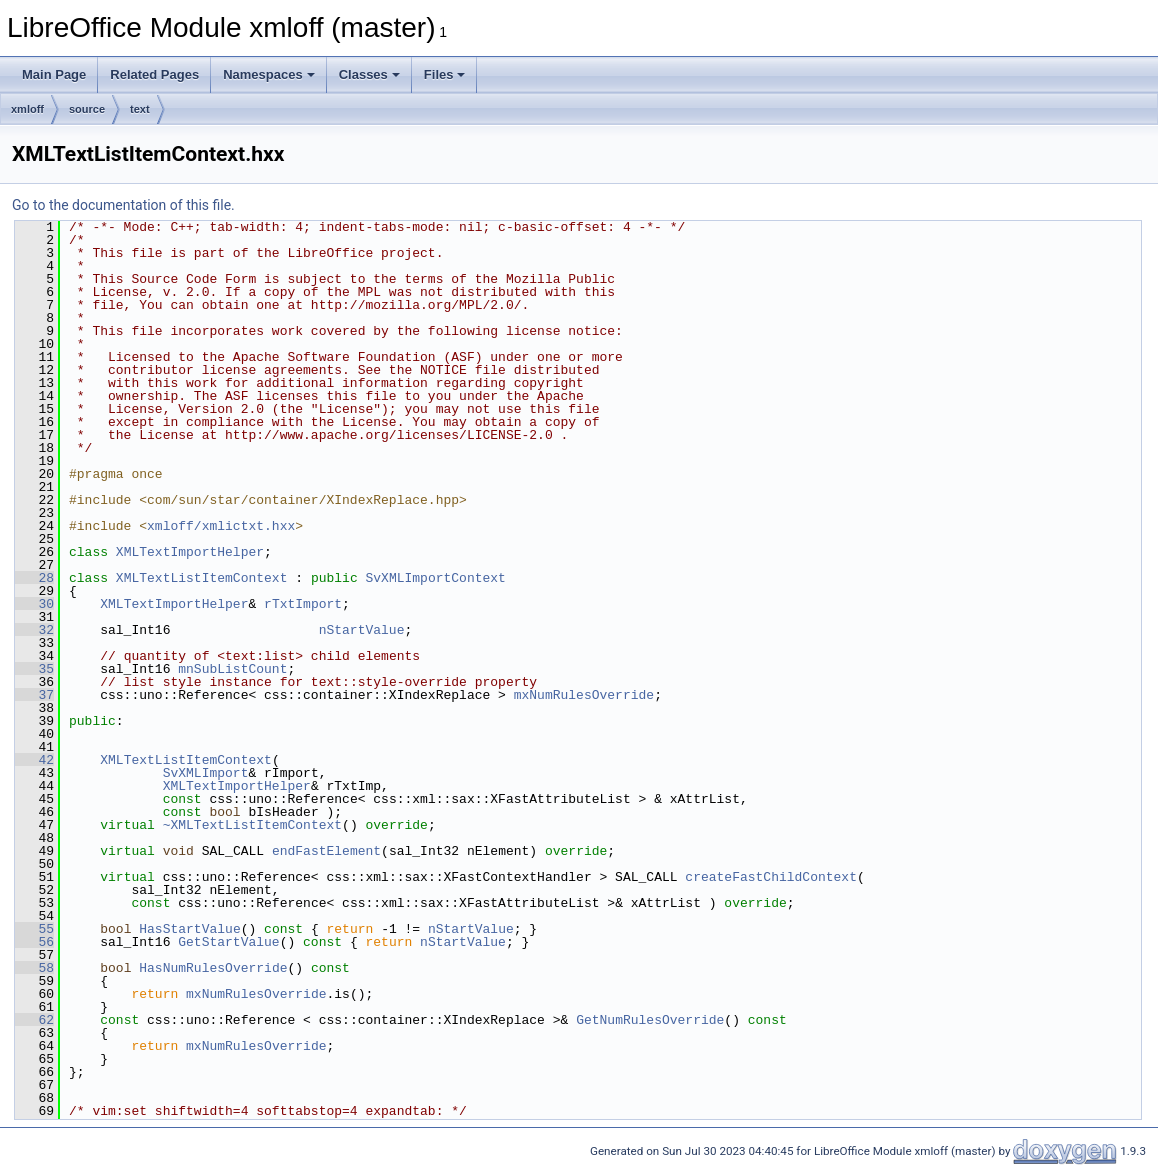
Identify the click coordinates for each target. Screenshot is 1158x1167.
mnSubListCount (232, 669)
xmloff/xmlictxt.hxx (221, 526)
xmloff (27, 109)
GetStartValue (228, 942)
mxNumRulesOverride (584, 695)
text (140, 109)
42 (34, 760)
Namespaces (269, 74)
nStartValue (362, 630)
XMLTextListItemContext (202, 578)
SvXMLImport (206, 773)
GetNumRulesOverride (650, 1020)
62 (34, 1020)
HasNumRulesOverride (213, 968)
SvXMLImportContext (435, 578)
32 (34, 630)
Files (445, 74)
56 (34, 942)
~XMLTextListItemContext (252, 825)
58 (34, 968)
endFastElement (326, 851)
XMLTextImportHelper (190, 552)
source (87, 109)
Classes (369, 74)
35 (34, 669)
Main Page (54, 74)
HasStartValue (189, 929)
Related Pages (154, 74)
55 (34, 929)
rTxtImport (303, 604)
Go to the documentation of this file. (123, 205)
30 (34, 604)
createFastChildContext (771, 877)
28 (34, 578)
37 (34, 695)
